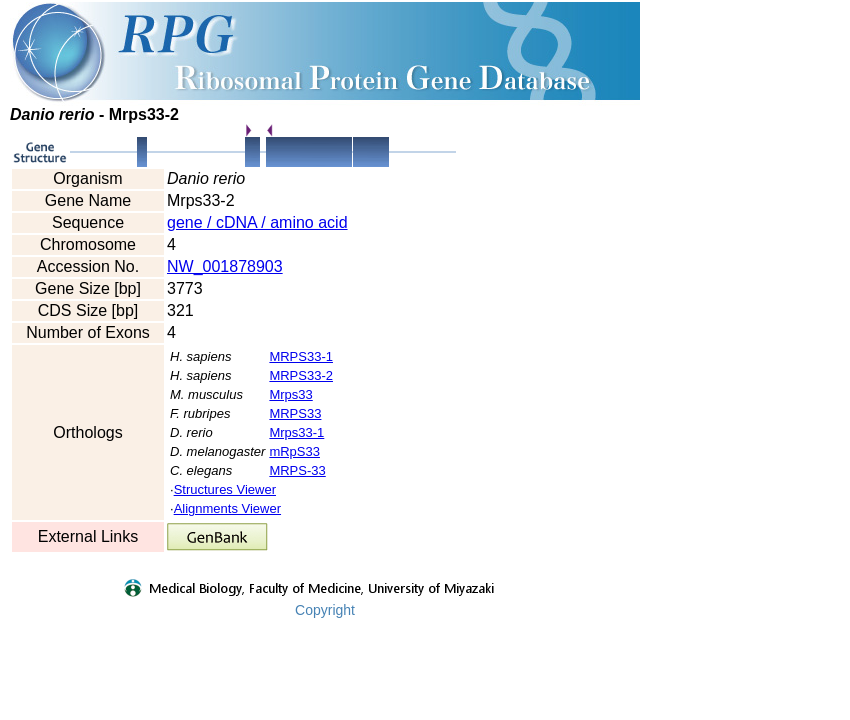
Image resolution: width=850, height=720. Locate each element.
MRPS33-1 (301, 356)
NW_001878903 (225, 266)
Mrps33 (290, 394)
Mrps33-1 (296, 432)
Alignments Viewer (227, 508)
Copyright (325, 610)
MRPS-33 (297, 470)
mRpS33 (294, 451)
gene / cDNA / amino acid (257, 222)
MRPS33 (295, 413)
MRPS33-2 (301, 375)
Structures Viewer (225, 489)
